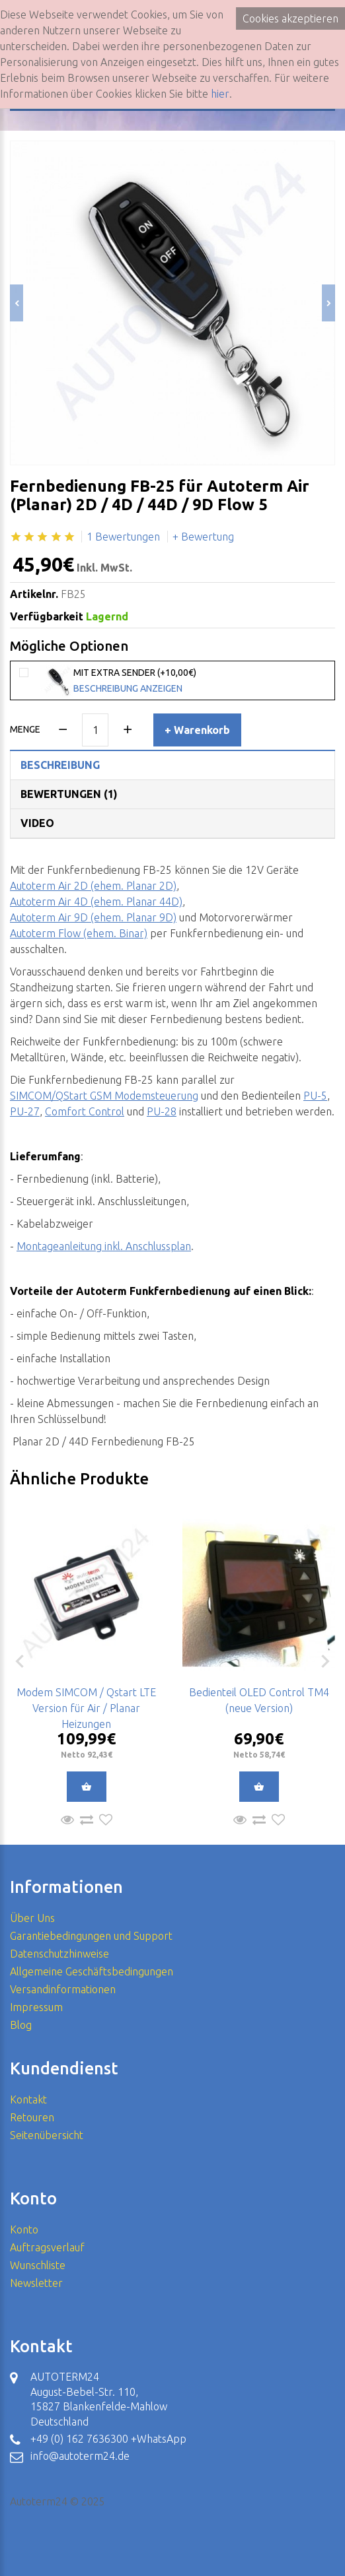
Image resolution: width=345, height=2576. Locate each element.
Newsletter (36, 2283)
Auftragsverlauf (47, 2247)
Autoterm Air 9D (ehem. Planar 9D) (93, 917)
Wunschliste (37, 2265)
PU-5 (315, 1096)
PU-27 (25, 1111)
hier (220, 94)
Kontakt (28, 2099)
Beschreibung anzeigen (127, 688)
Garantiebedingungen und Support (91, 1936)
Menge (25, 729)
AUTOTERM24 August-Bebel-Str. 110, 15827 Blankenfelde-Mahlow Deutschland (98, 2399)
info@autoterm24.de (80, 2456)
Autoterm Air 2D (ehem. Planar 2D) (93, 886)
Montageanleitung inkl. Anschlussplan (104, 1246)
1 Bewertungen (123, 537)
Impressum (36, 2007)
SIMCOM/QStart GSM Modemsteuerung (104, 1096)
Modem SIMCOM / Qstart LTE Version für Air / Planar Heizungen (86, 1708)
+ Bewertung (203, 537)
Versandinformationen (63, 1989)
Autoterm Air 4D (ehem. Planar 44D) (96, 902)
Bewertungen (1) (69, 794)
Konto (24, 2229)
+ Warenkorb (197, 730)
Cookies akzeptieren (290, 18)
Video (37, 823)
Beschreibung (60, 765)
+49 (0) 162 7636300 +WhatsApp (108, 2439)
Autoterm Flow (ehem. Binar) (78, 933)
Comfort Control (84, 1111)
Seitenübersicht (46, 2135)
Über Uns (32, 1918)
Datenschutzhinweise (59, 1954)
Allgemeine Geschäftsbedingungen (91, 1971)
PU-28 (161, 1111)
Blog (21, 2025)
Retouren (32, 2117)
